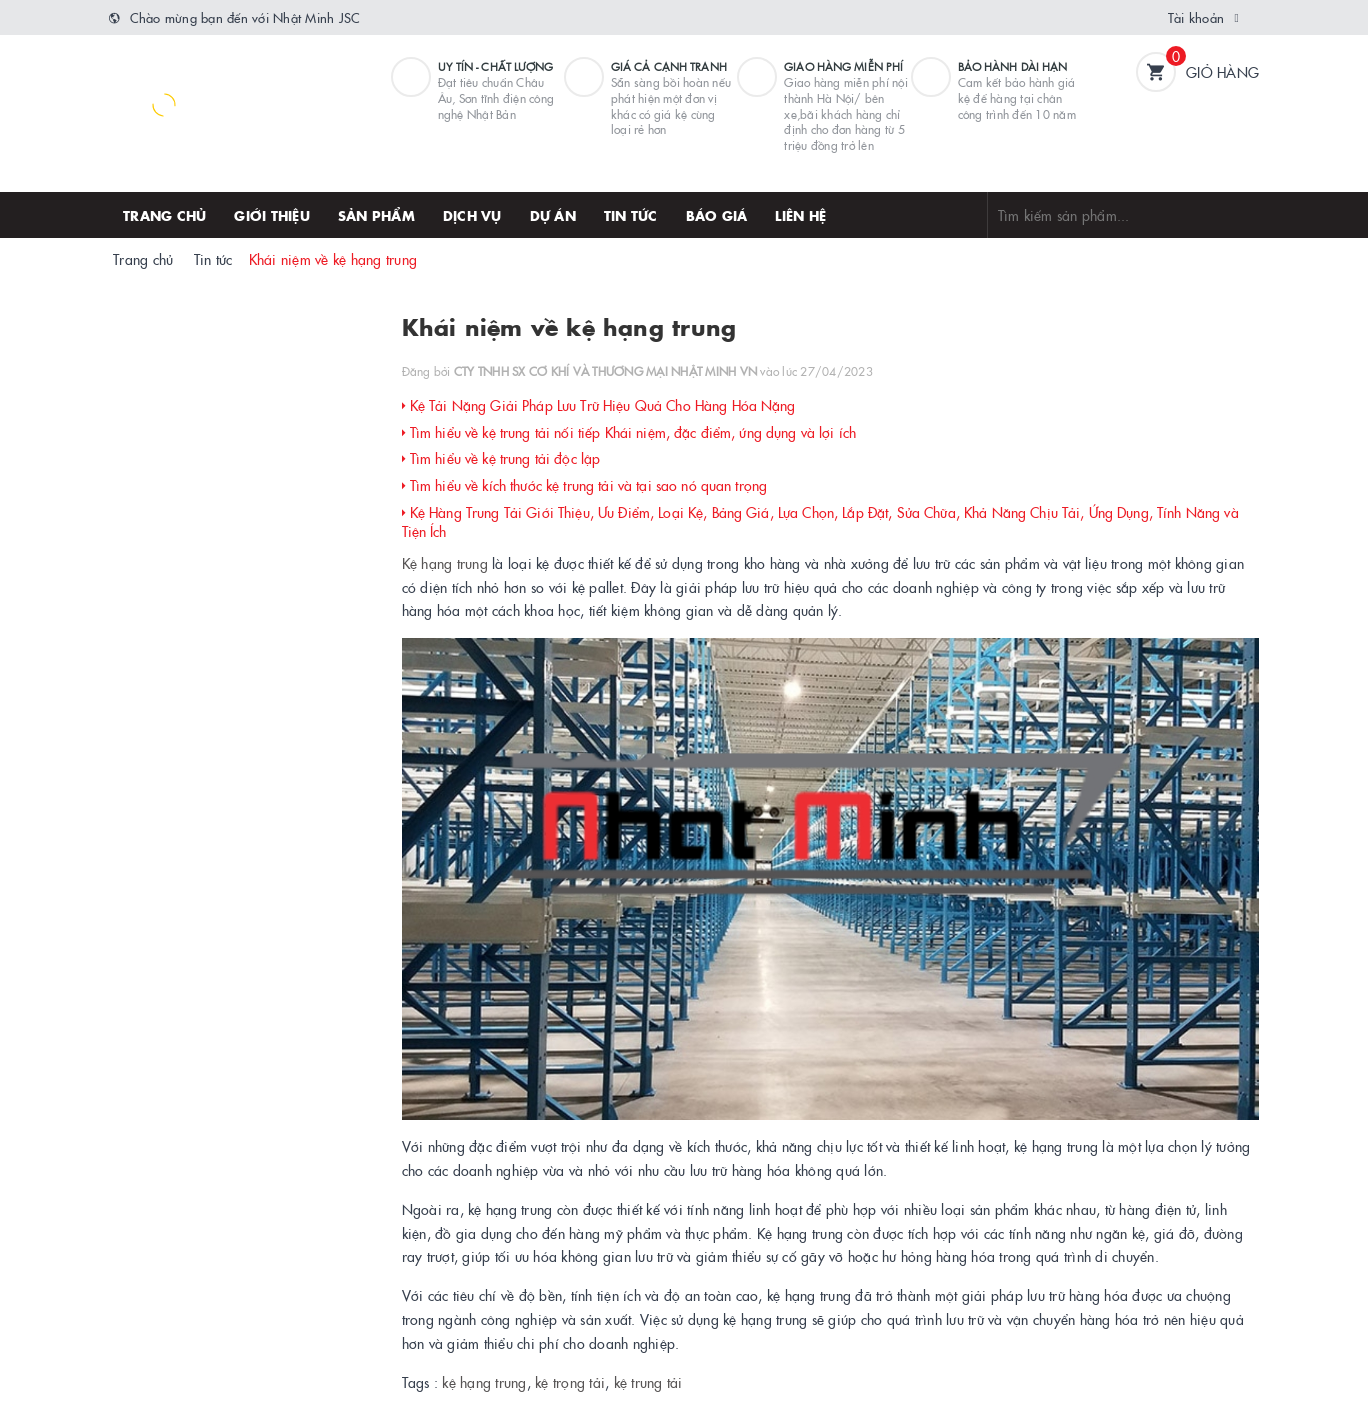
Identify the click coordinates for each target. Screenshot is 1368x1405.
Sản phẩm (376, 215)
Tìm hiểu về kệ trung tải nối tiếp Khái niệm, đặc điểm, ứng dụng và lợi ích (629, 432)
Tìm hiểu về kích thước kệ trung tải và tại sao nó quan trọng (585, 485)
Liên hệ (800, 215)
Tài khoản (1196, 17)
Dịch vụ (472, 215)
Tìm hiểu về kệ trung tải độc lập (501, 458)
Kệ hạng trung (445, 563)
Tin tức (631, 215)
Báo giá (717, 215)
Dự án (553, 215)
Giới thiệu (272, 215)
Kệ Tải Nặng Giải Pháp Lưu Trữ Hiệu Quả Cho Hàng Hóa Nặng (599, 405)
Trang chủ (164, 215)
